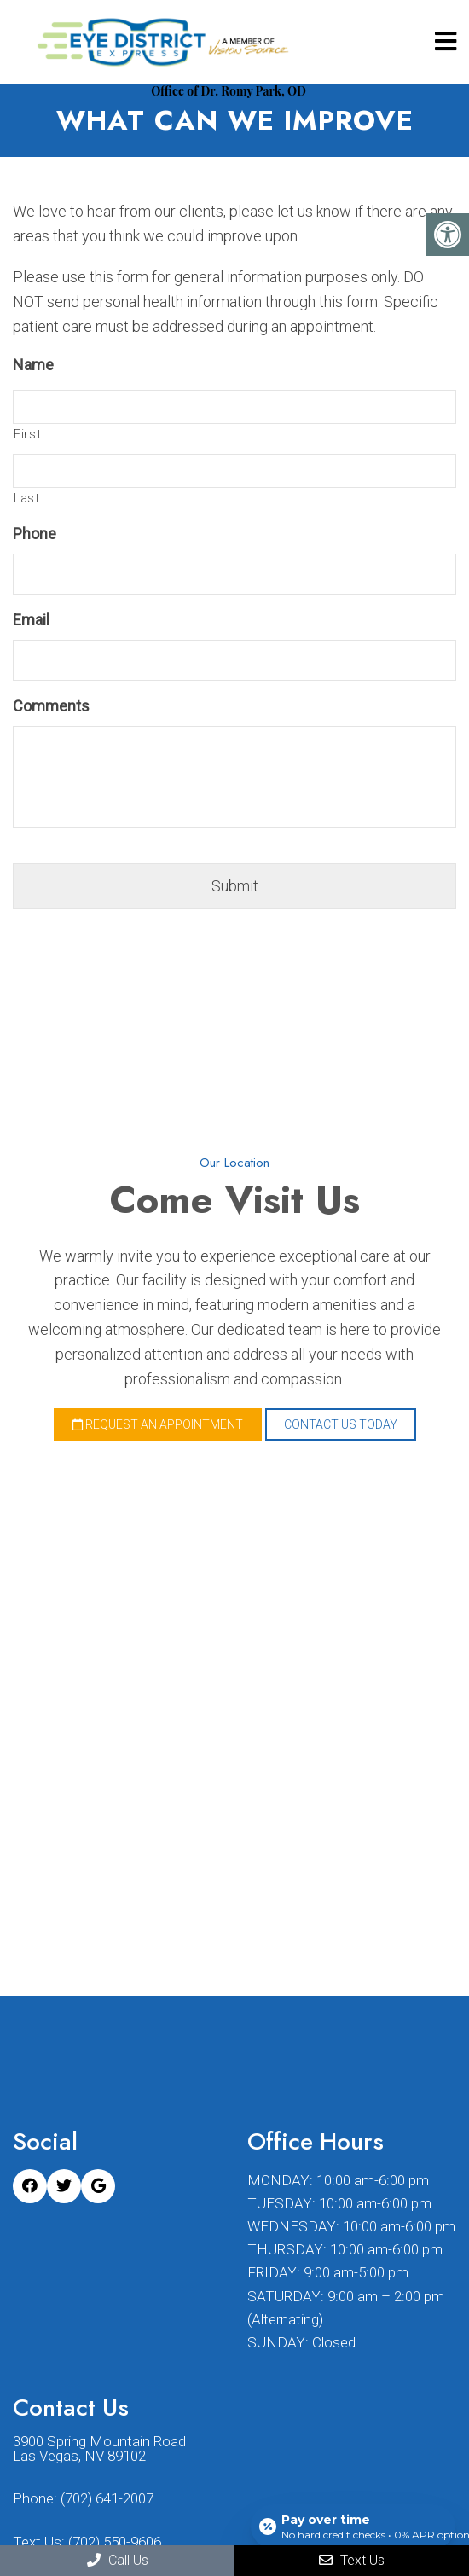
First (27, 434)
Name (33, 365)
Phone (34, 533)
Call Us (117, 2560)
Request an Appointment (157, 1424)
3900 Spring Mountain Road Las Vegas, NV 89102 (99, 2448)
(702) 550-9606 (114, 2542)
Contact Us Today (340, 1424)
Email (31, 620)
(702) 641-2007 (107, 2499)
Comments (51, 706)
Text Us (352, 2560)
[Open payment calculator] (353, 2526)
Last (27, 498)
